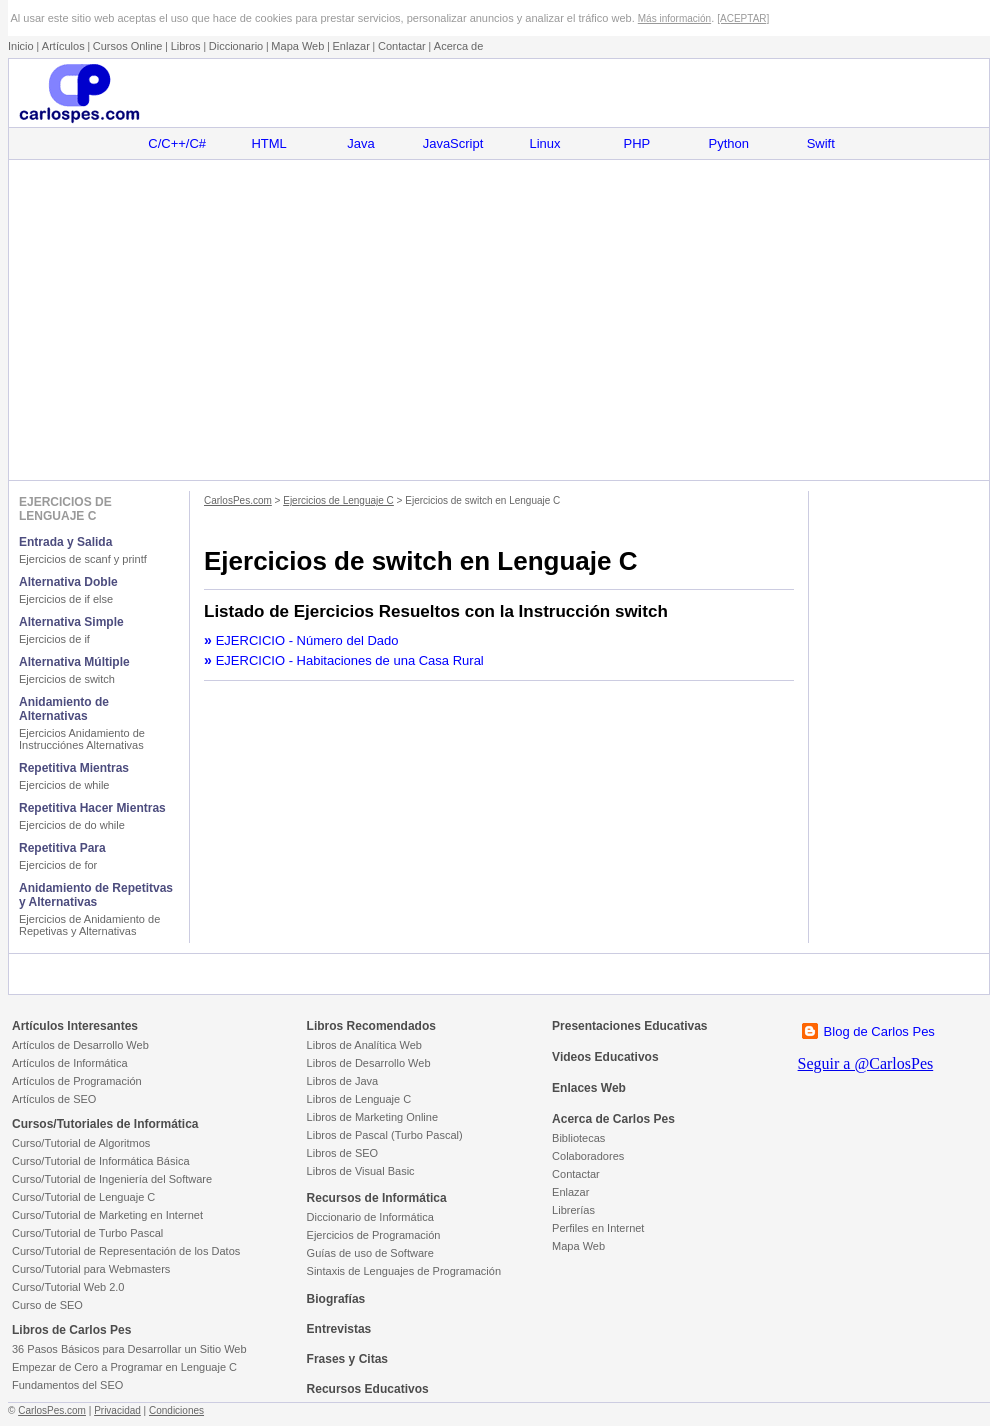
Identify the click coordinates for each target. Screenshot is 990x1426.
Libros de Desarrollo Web (369, 1063)
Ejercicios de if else (66, 599)
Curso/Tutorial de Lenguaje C (83, 1197)
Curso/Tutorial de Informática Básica (101, 1161)
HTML (268, 143)
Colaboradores (588, 1156)
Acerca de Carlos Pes (613, 1119)
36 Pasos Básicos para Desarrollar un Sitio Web (129, 1349)
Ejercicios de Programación (374, 1235)
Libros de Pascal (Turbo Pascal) (385, 1135)
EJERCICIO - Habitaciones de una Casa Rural (350, 660)
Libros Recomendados (371, 1026)
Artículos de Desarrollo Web (80, 1045)
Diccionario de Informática (370, 1217)
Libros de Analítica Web (364, 1045)
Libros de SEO (343, 1153)
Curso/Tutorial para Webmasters (91, 1269)
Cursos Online (128, 46)
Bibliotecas (578, 1138)
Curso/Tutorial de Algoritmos (81, 1143)
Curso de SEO (47, 1305)
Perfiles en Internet (598, 1228)
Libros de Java (343, 1081)
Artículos (63, 46)
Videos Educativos (605, 1057)
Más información (674, 18)
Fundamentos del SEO (67, 1385)
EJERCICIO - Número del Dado (307, 640)
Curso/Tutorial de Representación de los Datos (126, 1251)
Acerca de (459, 46)
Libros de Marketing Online (372, 1117)
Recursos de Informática (377, 1198)
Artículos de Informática (70, 1063)
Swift (821, 143)
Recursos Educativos (368, 1389)
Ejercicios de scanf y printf (83, 559)
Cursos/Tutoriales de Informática (105, 1124)
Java (360, 143)
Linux (544, 143)
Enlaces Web (589, 1088)
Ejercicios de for (58, 865)
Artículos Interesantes (75, 1026)
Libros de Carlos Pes (71, 1330)
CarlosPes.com (238, 500)
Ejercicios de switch (67, 679)
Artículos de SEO (54, 1099)
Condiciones (176, 1410)
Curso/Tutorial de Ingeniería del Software (112, 1179)
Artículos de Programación (77, 1081)
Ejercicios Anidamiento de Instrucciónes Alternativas (82, 739)
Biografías (336, 1299)
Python (729, 143)
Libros (186, 46)
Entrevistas (339, 1329)
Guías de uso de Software (370, 1253)
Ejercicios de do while (72, 825)
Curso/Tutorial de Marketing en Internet (107, 1215)
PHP (637, 143)
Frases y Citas (347, 1359)
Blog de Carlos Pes (879, 1031)
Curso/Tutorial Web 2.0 (68, 1287)
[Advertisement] (498, 320)
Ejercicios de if (54, 639)
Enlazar (351, 46)
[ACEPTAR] (743, 18)
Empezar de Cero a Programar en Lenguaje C (124, 1367)
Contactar (402, 46)
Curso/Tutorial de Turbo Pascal (87, 1233)
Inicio (21, 46)
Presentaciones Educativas (629, 1026)
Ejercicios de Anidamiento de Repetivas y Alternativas (89, 925)
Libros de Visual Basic (361, 1171)
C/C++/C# (177, 143)
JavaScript (453, 143)
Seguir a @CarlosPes (866, 1063)
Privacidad (117, 1410)
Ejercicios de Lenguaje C (338, 500)
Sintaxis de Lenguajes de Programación (404, 1271)
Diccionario (236, 46)
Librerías (573, 1210)
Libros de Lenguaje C (359, 1099)
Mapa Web (297, 46)
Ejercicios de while (64, 785)
